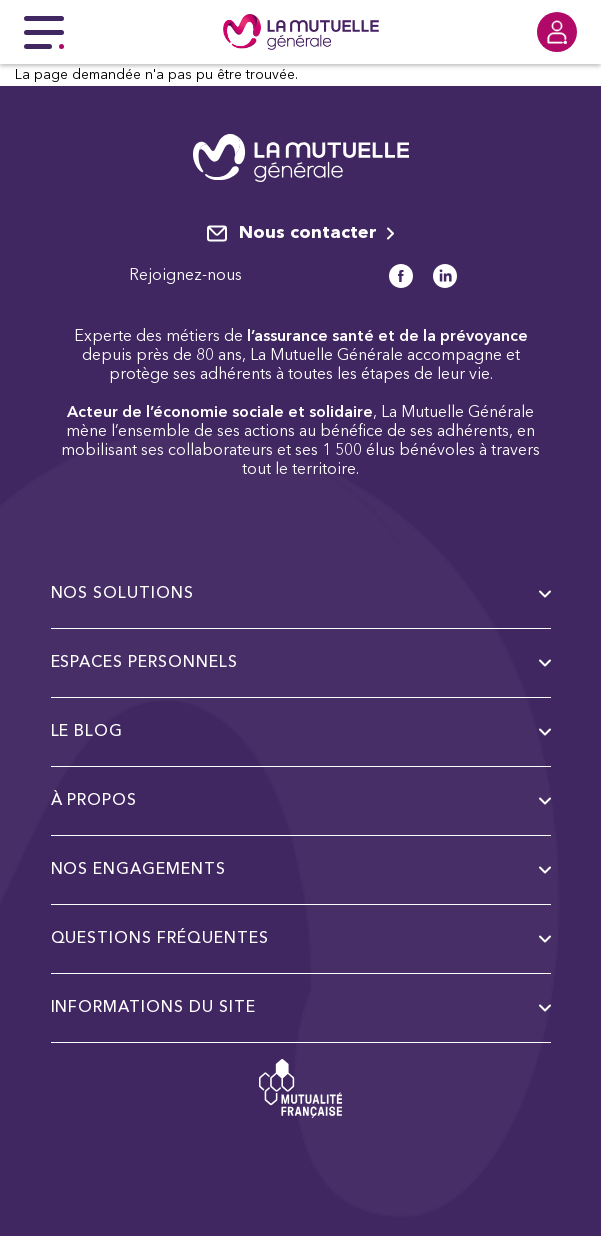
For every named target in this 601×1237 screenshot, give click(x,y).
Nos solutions (301, 594)
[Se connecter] (557, 32)
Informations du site (301, 1008)
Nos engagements (301, 870)
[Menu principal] (44, 32)
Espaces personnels (301, 663)
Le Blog (301, 732)
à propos (301, 801)
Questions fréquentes (301, 939)
